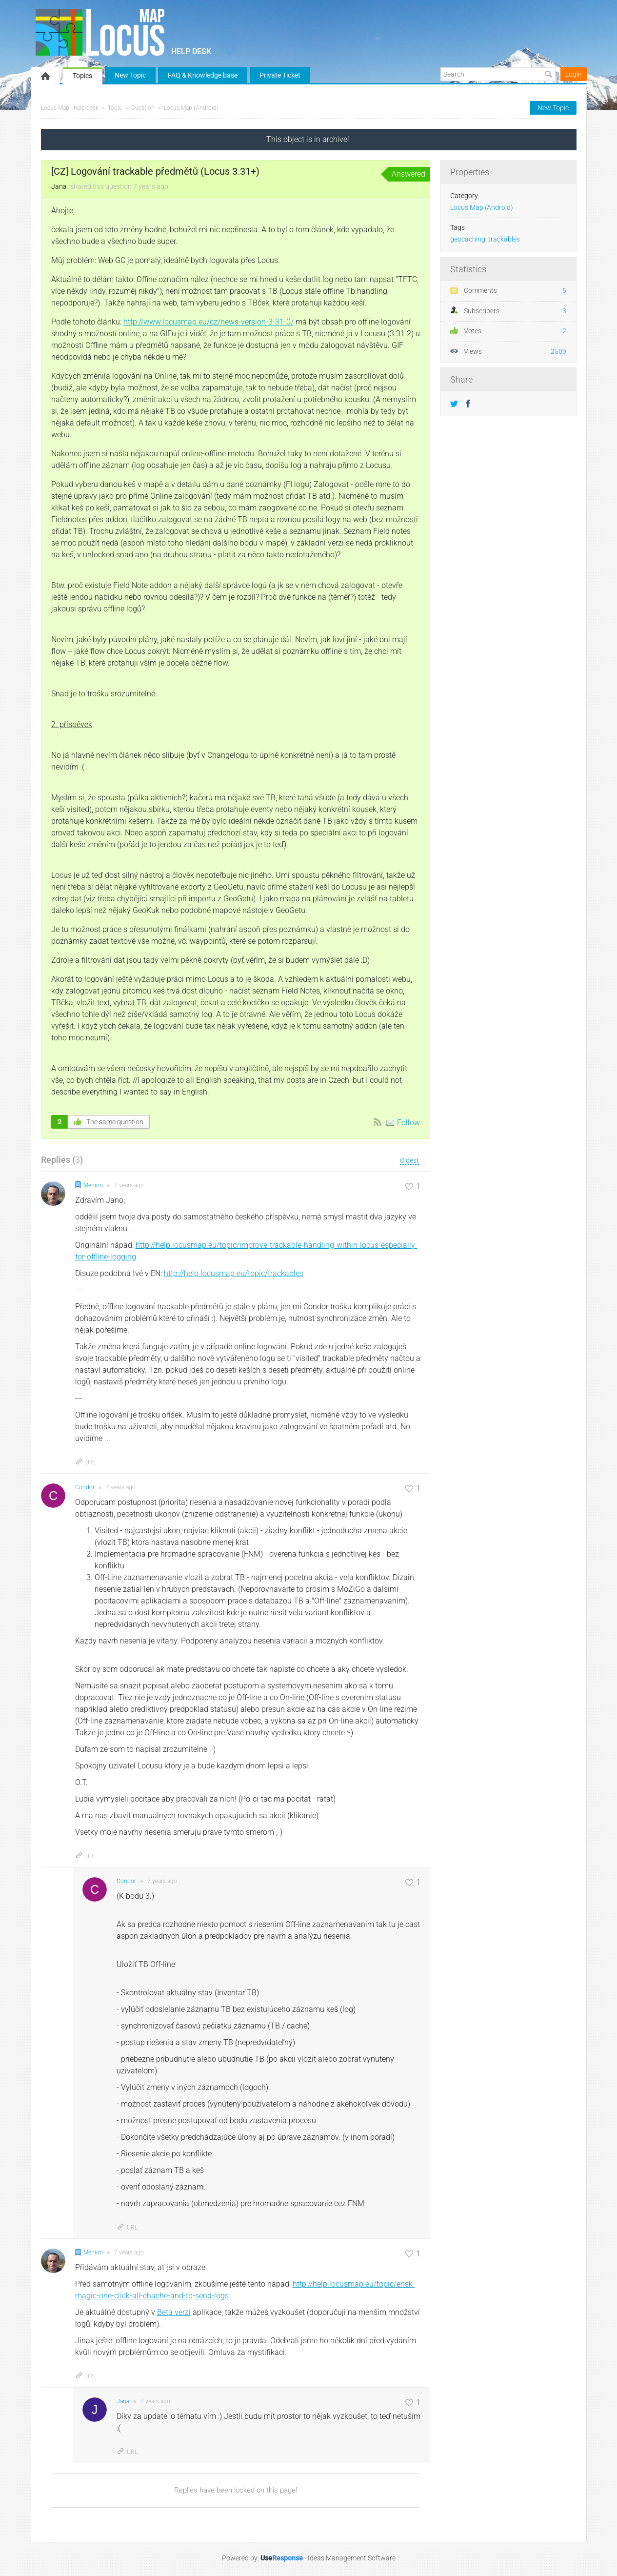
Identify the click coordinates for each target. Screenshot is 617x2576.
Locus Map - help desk (70, 107)
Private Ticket (279, 75)
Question (143, 107)
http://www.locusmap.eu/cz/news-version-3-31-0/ (208, 321)
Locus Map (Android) (191, 107)
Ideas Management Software (352, 2558)
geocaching (467, 239)
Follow (408, 1122)
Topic (115, 107)
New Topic (130, 75)
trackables (504, 239)
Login (573, 74)
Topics (82, 76)
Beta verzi (174, 2312)
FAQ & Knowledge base (203, 75)
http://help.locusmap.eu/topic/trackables (233, 1273)
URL (85, 1462)
